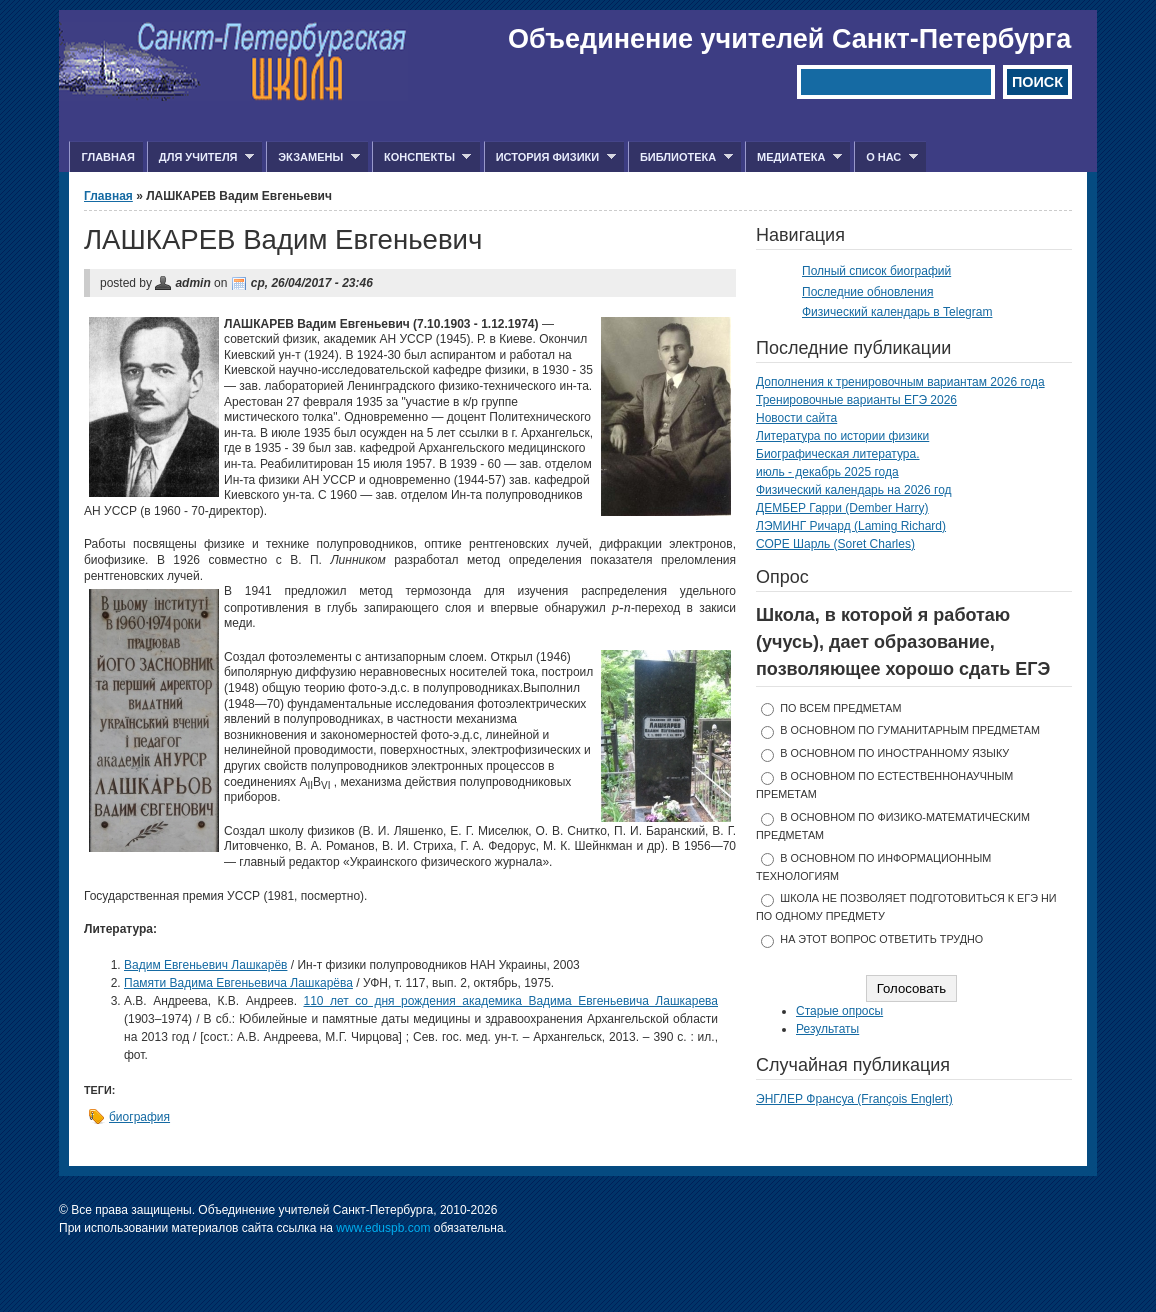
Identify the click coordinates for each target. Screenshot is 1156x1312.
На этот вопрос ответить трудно (881, 939)
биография (139, 1117)
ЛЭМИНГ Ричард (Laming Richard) (851, 526)
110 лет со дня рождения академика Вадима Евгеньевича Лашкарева (510, 1001)
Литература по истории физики (842, 436)
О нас (886, 157)
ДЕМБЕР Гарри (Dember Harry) (842, 508)
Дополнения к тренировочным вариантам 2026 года (900, 382)
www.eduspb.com (383, 1228)
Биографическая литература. (838, 454)
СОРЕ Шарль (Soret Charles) (835, 544)
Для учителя (200, 157)
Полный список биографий (876, 271)
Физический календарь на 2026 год (854, 490)
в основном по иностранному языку (894, 753)
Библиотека (680, 157)
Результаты (827, 1029)
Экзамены (313, 157)
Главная (107, 157)
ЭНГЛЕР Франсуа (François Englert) (854, 1099)
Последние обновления (868, 292)
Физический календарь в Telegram (897, 312)
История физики (550, 157)
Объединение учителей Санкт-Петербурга (789, 39)
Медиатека (793, 157)
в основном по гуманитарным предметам (910, 730)
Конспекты (421, 157)
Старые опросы (839, 1011)
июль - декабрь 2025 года (827, 472)
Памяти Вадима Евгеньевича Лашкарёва (238, 983)
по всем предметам (840, 708)
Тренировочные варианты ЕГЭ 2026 (856, 400)
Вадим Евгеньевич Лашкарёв (205, 965)
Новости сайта (796, 418)
